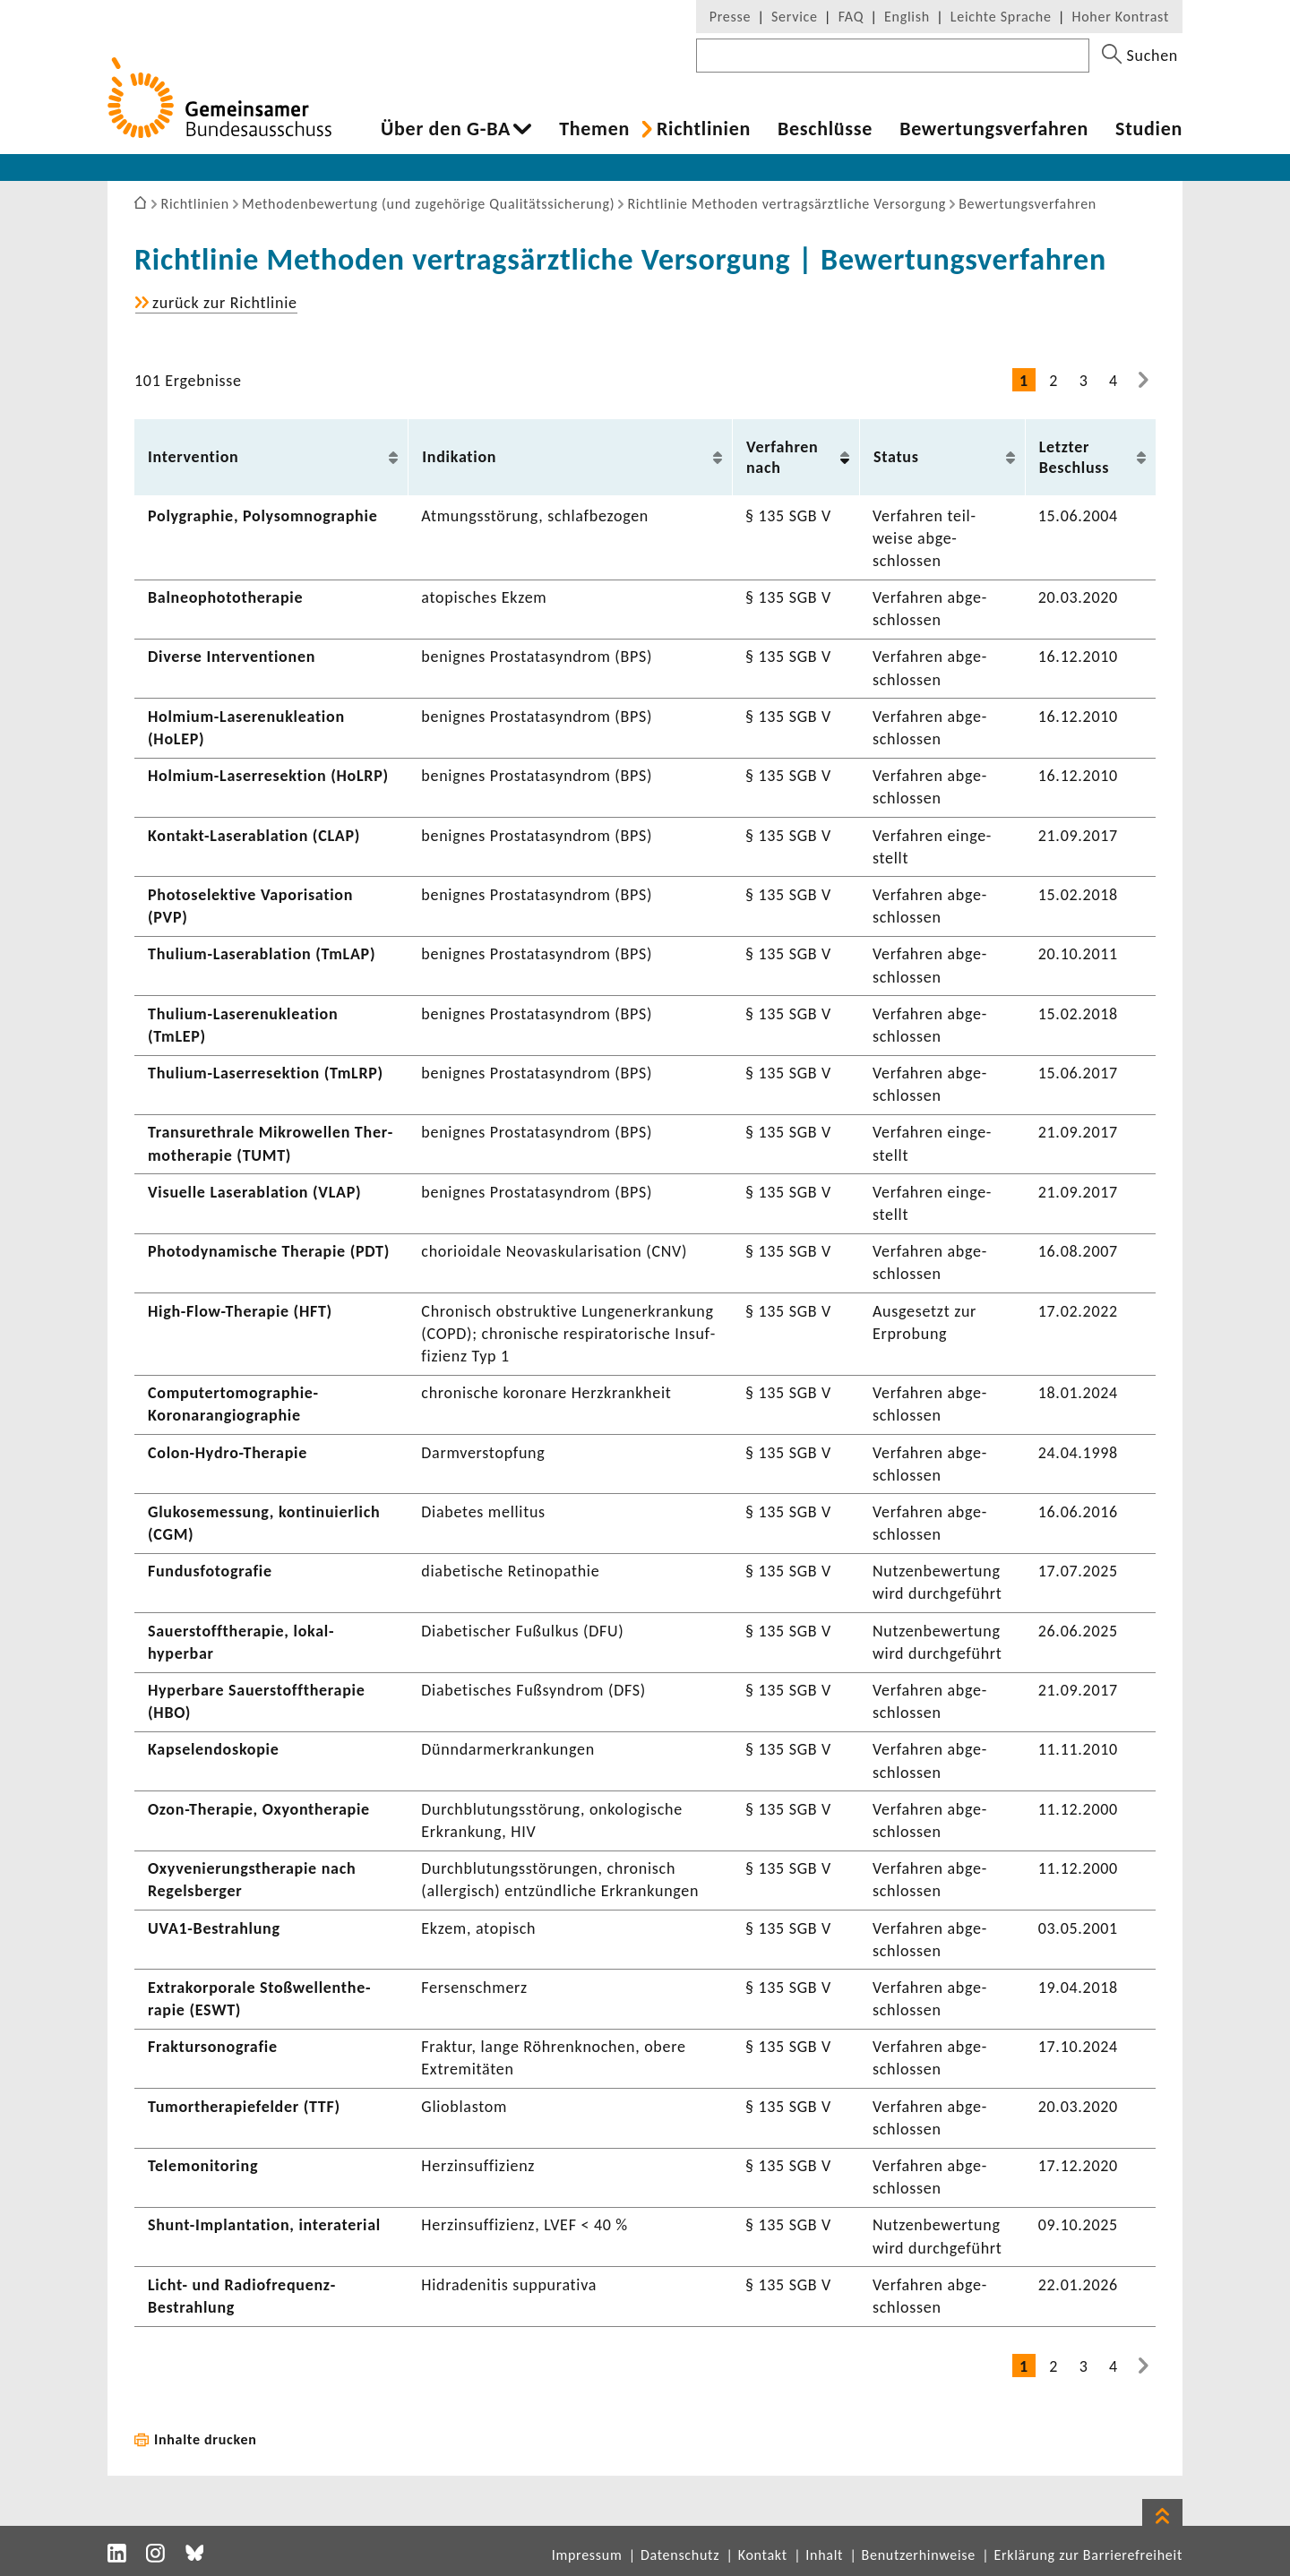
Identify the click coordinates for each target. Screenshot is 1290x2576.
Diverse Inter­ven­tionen (231, 656)
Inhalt (824, 2554)
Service (794, 16)
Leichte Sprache (1001, 16)
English (907, 16)
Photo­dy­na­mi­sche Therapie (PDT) (269, 1251)
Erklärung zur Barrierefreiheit (1087, 2554)
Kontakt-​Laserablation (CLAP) (254, 836)
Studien (1148, 129)
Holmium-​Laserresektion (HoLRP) (268, 776)
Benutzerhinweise (919, 2554)
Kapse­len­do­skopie (213, 1749)
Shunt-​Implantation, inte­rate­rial (264, 2225)
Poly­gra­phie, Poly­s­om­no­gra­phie (262, 516)
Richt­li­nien (704, 129)
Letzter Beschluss (1074, 457)
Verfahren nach (782, 457)
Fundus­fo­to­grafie (210, 1571)
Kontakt (762, 2554)
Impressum (587, 2554)
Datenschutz (680, 2554)
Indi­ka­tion (459, 457)
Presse (730, 16)
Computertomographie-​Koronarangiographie (233, 1404)
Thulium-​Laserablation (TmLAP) (261, 954)
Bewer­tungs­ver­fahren (993, 129)
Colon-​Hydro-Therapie (227, 1453)
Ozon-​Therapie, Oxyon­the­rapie (259, 1809)
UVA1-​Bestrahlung (214, 1928)
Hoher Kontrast (1120, 16)
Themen (594, 129)
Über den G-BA (446, 129)
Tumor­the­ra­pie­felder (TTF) (244, 2107)
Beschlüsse (825, 129)
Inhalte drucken (205, 2439)
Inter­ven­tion (193, 457)
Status (896, 457)
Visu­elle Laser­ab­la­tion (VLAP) (254, 1192)
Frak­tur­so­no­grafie (213, 2047)
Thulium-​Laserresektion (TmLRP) (265, 1073)
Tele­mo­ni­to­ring (203, 2166)
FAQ (851, 16)
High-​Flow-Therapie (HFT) (240, 1311)
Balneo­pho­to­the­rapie (225, 597)
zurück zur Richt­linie (224, 303)
